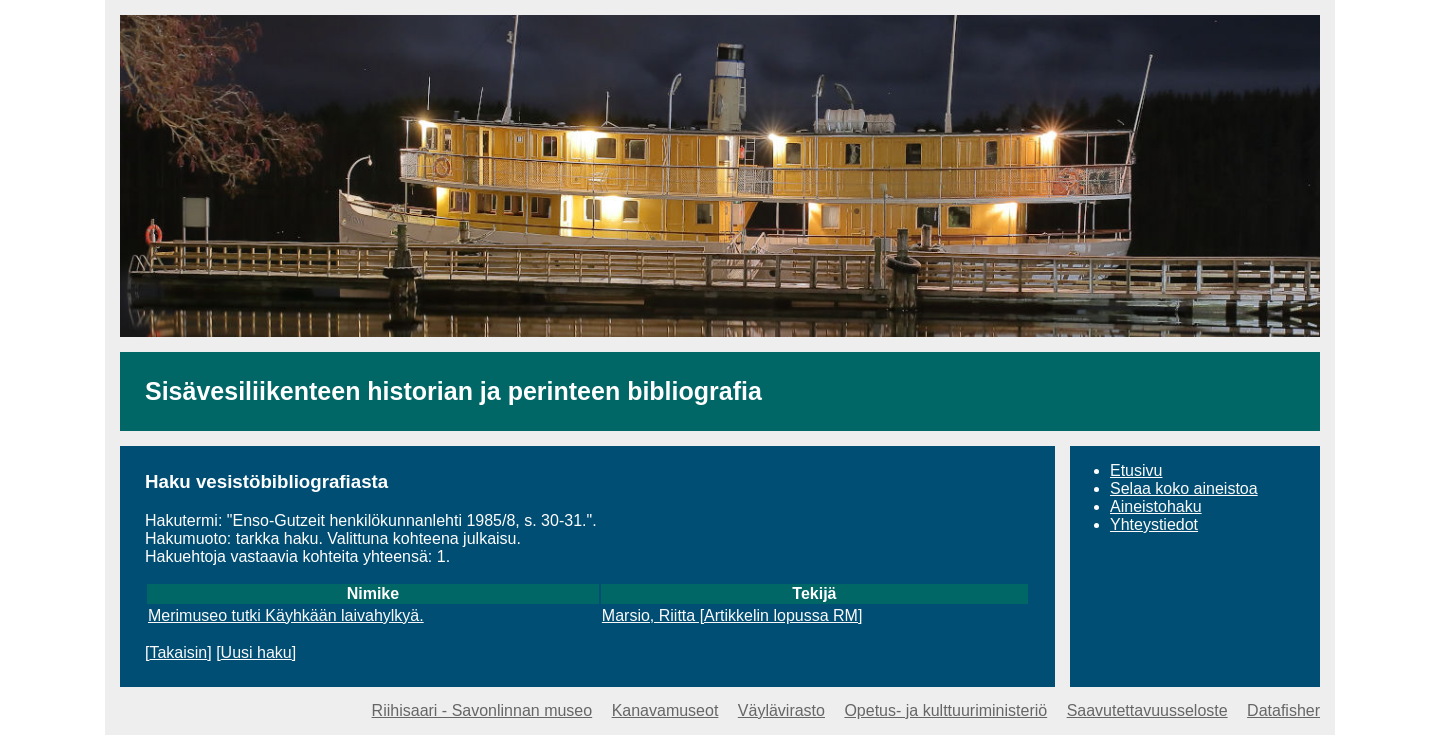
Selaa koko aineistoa (1184, 488)
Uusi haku (256, 652)
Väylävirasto (781, 710)
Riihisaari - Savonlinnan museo (482, 710)
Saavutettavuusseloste (1147, 710)
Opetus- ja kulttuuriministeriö (945, 710)
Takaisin (178, 652)
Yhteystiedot (1154, 524)
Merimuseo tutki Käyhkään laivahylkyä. (286, 615)
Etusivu (1136, 470)
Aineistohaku (1156, 506)
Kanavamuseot (665, 710)
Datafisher (1283, 710)
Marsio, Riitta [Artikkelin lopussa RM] (732, 615)
